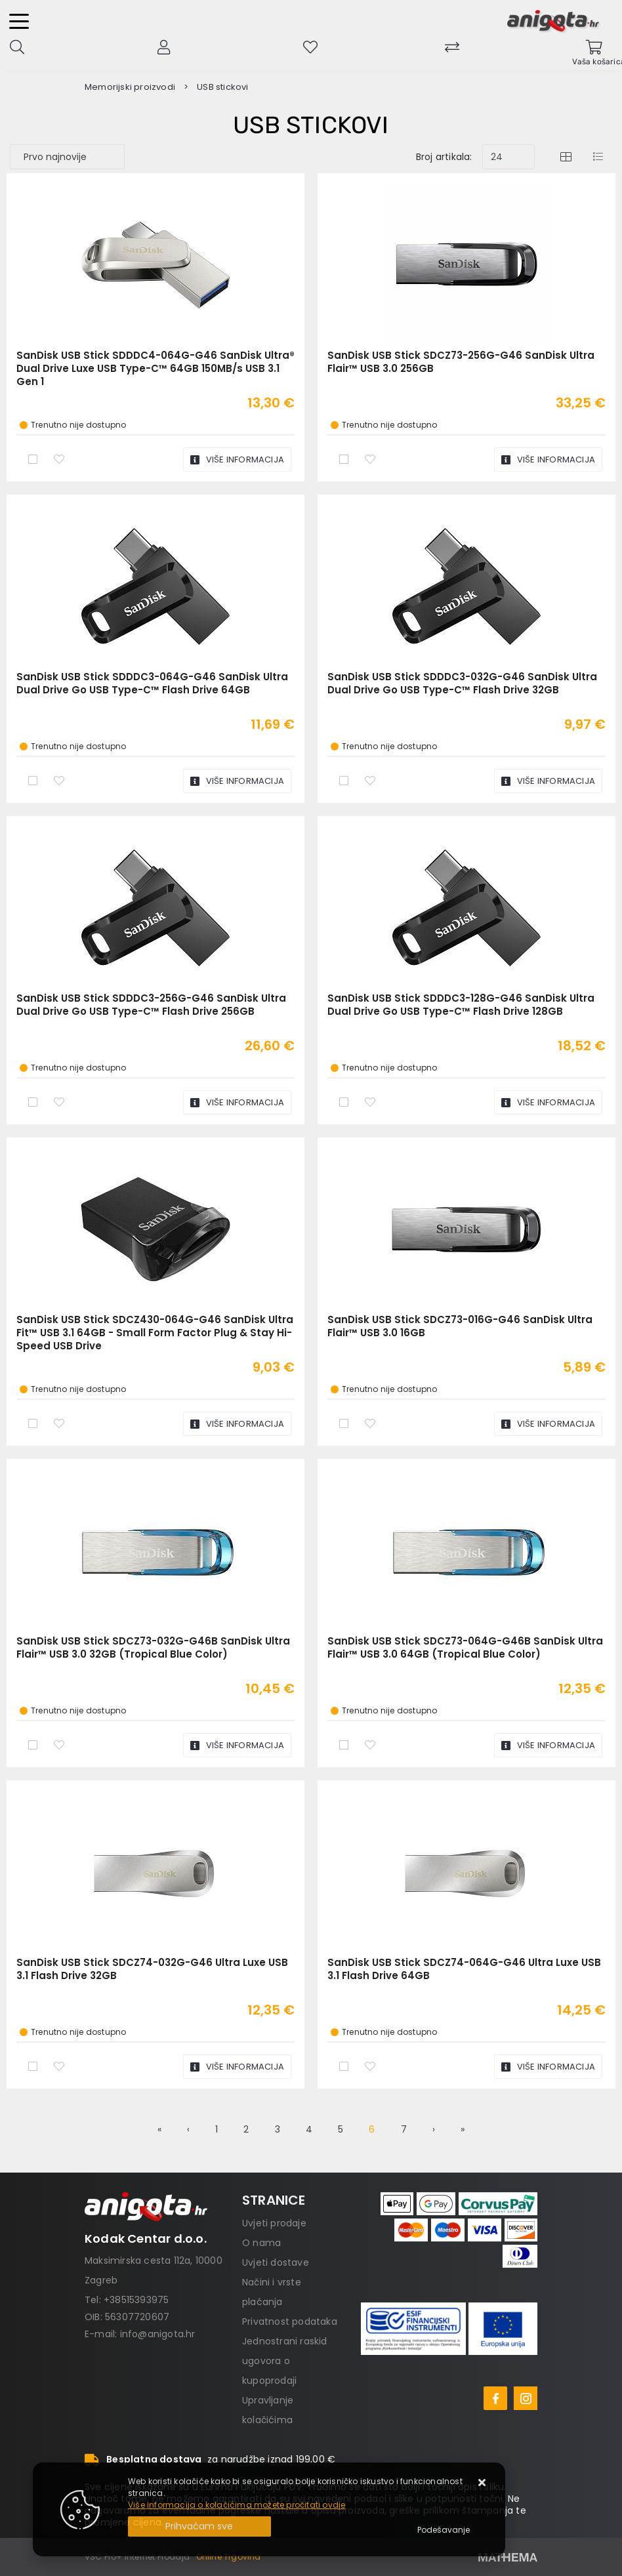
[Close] (199, 2526)
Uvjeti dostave (275, 2262)
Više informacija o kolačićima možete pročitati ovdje (236, 2504)
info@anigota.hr (158, 2334)
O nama (261, 2242)
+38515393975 (136, 2299)
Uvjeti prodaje (274, 2223)
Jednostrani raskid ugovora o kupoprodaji (284, 2361)
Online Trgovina (228, 2556)
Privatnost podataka (289, 2321)
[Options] (444, 2530)
